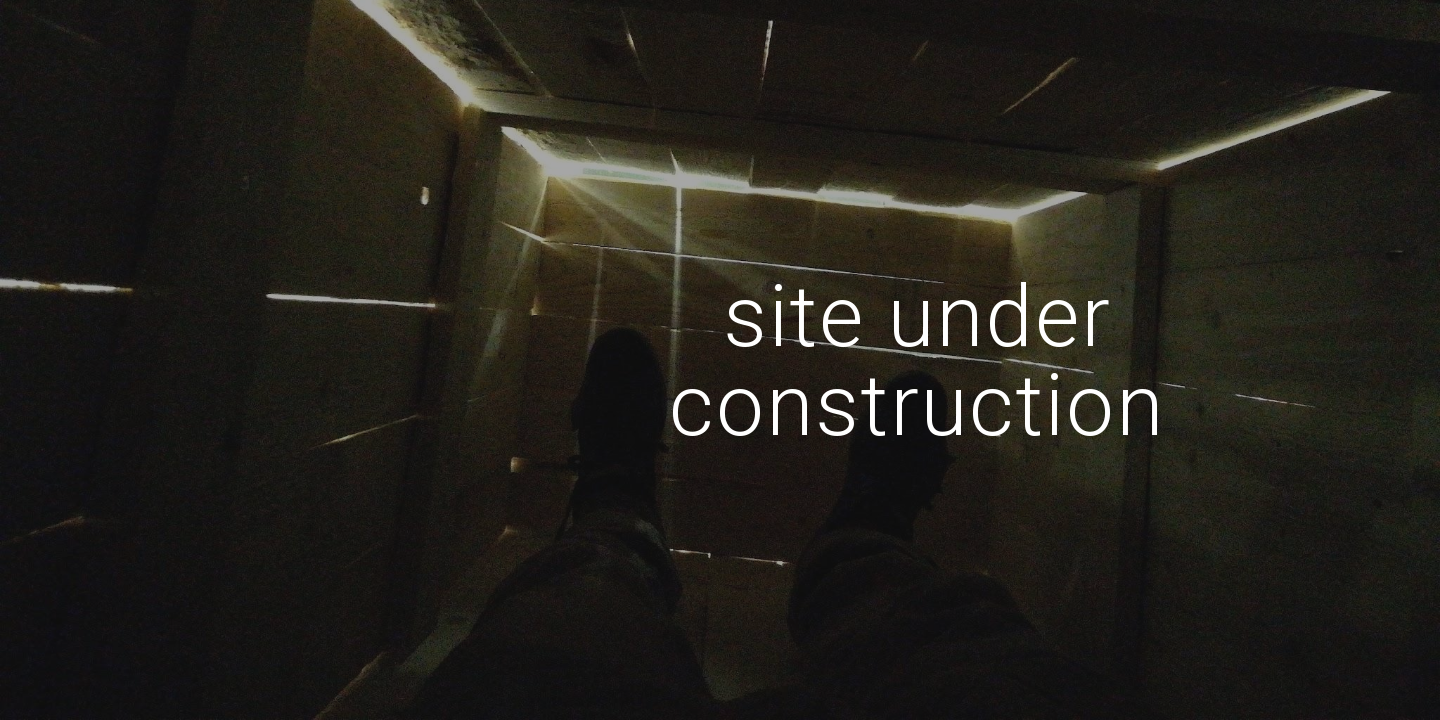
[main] (917, 360)
